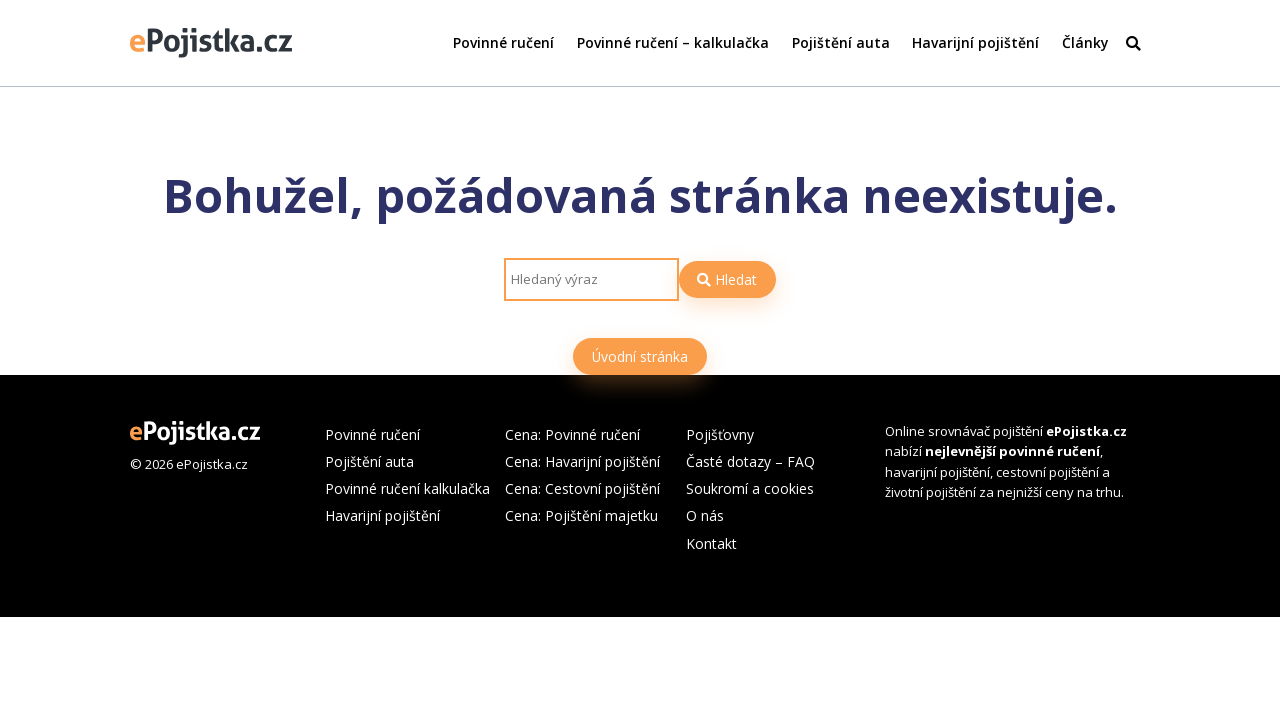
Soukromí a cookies (750, 488)
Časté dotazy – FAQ (750, 461)
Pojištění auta (841, 42)
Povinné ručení (503, 42)
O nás (705, 515)
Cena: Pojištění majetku (581, 515)
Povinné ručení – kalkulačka (673, 42)
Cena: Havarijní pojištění (582, 461)
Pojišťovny (720, 434)
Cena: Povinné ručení (572, 434)
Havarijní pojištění (975, 42)
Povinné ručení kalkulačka (407, 488)
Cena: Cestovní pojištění (582, 488)
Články (1085, 42)
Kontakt (711, 543)
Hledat (727, 279)
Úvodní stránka (640, 356)
